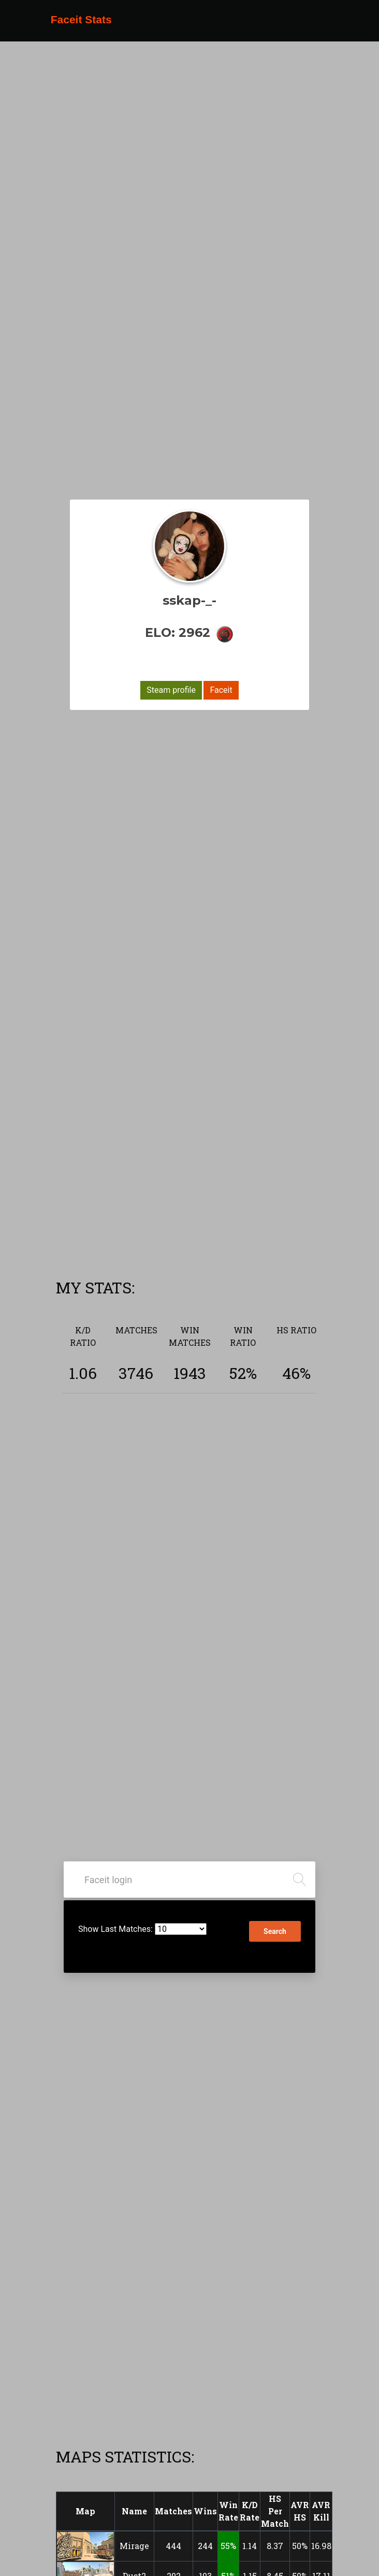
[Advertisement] (219, 1200)
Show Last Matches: (115, 1929)
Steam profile (171, 690)
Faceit (221, 690)
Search (275, 1931)
